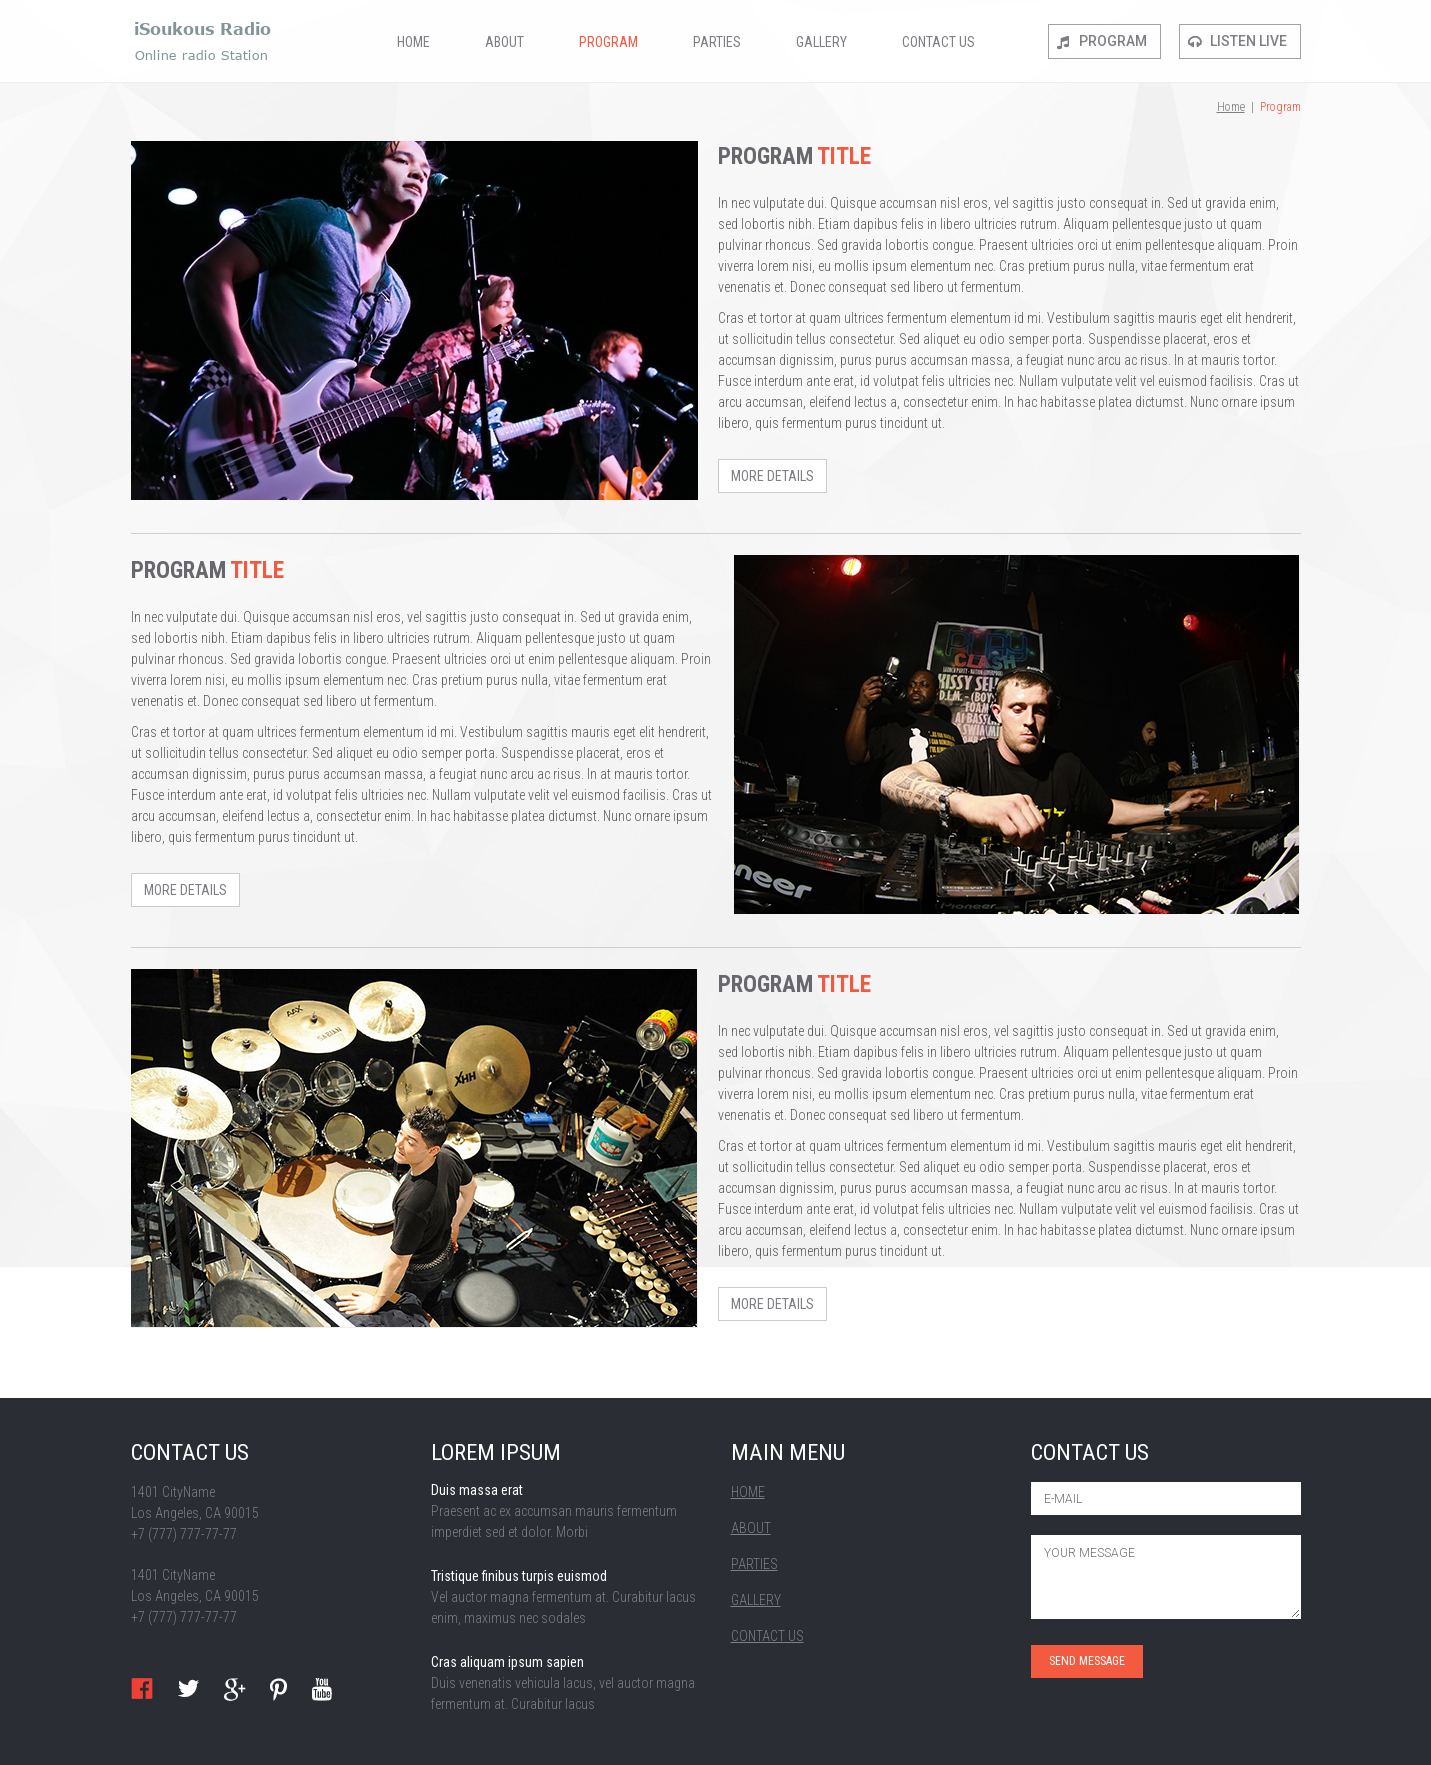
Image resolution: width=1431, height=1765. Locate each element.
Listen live (1248, 41)
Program (608, 42)
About (504, 42)
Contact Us (938, 42)
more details (772, 476)
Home (413, 42)
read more (566, 1512)
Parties (717, 42)
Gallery (821, 42)
